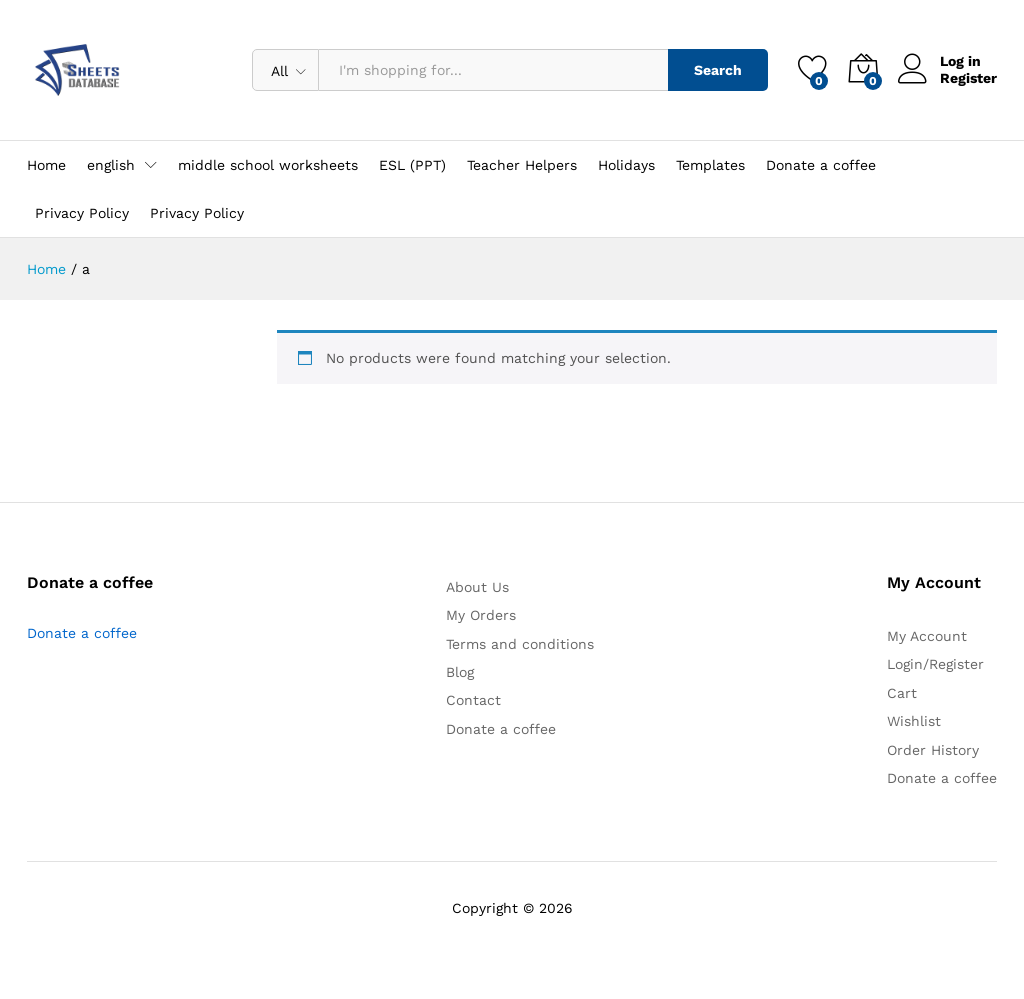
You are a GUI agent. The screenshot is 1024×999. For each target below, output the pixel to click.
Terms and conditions (520, 644)
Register (968, 78)
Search (718, 70)
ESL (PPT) (412, 165)
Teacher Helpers (522, 165)
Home (46, 165)
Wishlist (914, 721)
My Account (927, 636)
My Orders (481, 615)
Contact (473, 700)
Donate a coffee (821, 165)
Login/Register (935, 664)
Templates (710, 165)
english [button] (111, 165)
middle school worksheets (268, 165)
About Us (477, 587)
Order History (933, 750)
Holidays (626, 165)
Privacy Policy (82, 213)
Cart (902, 693)
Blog (460, 672)
